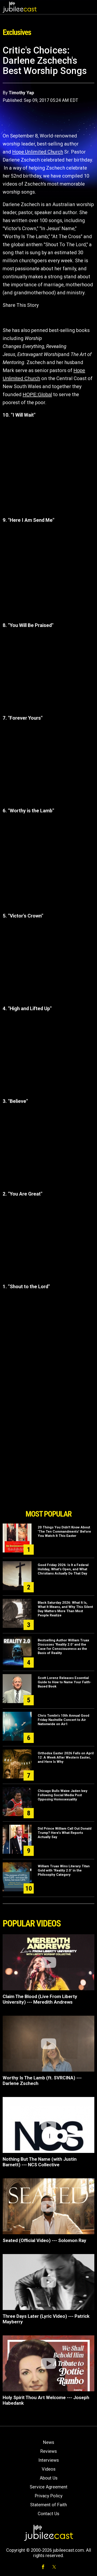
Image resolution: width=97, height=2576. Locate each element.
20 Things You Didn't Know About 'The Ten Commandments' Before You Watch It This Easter (64, 1531)
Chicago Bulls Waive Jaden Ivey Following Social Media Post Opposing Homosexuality (62, 1795)
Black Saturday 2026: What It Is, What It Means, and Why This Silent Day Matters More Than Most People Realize (65, 1609)
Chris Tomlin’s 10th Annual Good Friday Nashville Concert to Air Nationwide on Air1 (63, 1720)
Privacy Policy (48, 2495)
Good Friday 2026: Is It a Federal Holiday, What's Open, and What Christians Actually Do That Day (63, 1569)
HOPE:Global (37, 394)
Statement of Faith (48, 2504)
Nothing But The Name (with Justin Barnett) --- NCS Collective (40, 2161)
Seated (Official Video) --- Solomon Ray (44, 2240)
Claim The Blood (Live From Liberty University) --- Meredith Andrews (40, 1999)
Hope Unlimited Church (37, 152)
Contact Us (48, 2513)
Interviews (48, 2460)
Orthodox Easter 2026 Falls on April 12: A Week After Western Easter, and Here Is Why (66, 1757)
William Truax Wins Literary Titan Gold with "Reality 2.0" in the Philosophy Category (64, 1870)
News (48, 2442)
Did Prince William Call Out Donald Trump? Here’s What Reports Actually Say (64, 1833)
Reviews (48, 2451)
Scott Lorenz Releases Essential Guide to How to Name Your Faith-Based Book (64, 1682)
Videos (48, 2469)
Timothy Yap (21, 92)
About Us (48, 2478)
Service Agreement (48, 2487)
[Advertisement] (48, 1482)
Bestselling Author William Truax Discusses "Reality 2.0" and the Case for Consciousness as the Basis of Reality (63, 1646)
